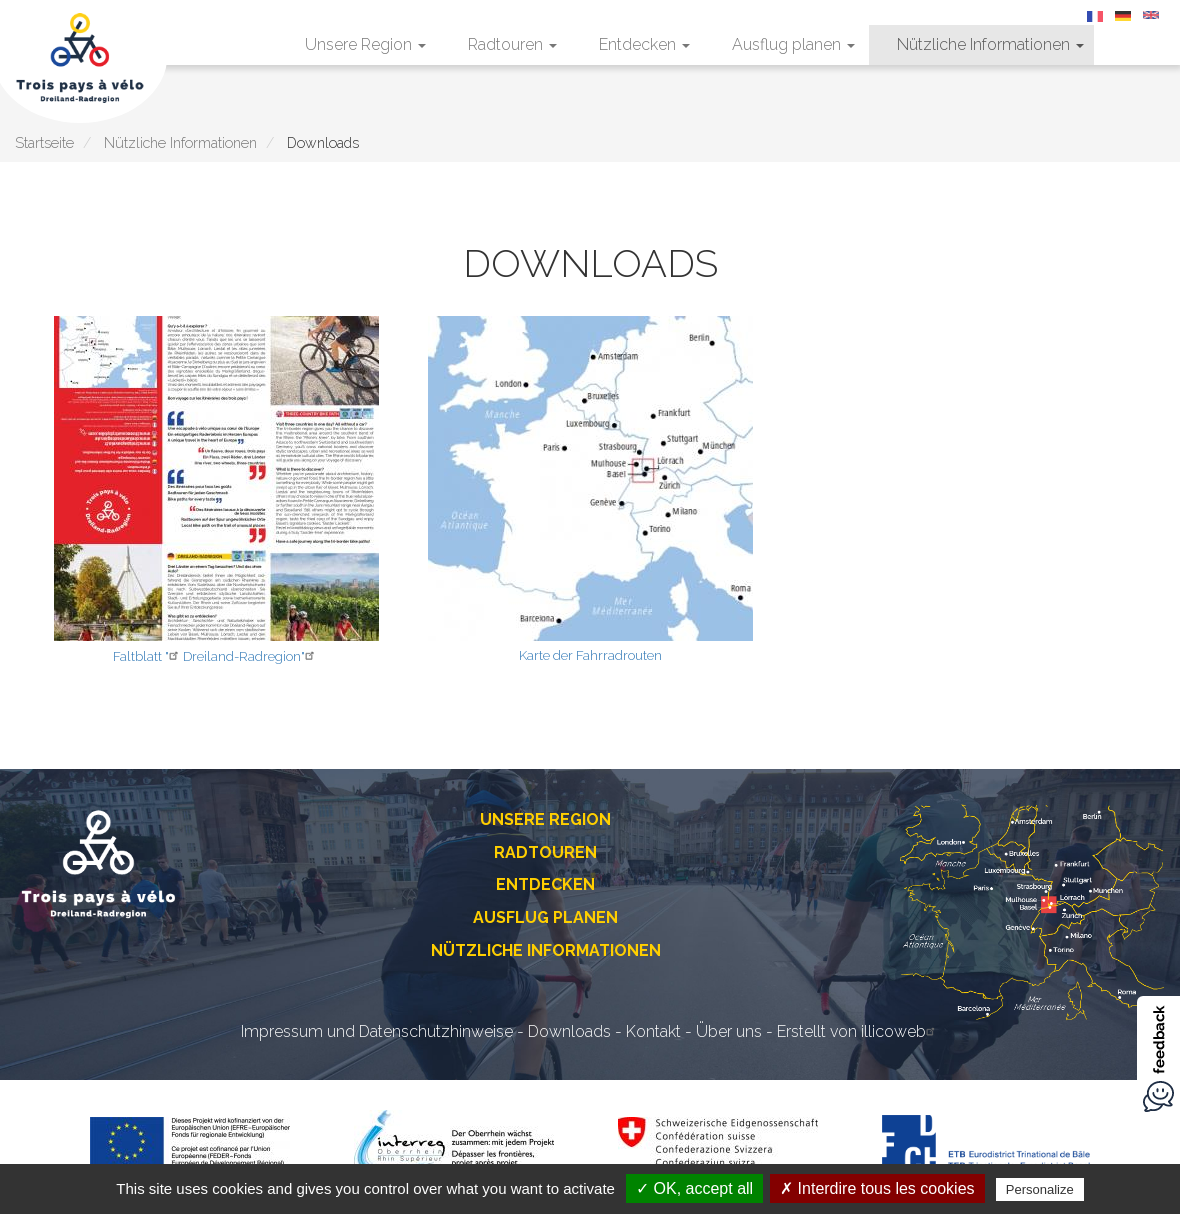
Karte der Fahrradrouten (590, 655)
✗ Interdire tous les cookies (877, 1188)
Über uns (729, 1031)
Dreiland (208, 656)
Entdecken (644, 44)
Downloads (569, 1031)
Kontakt (653, 1031)
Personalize (1040, 1189)
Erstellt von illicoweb (858, 1031)
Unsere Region (365, 44)
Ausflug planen (793, 44)
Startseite (44, 142)
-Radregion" (276, 656)
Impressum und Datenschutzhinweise (377, 1031)
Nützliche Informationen (990, 44)
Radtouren (512, 44)
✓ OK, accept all (694, 1188)
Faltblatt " (148, 656)
